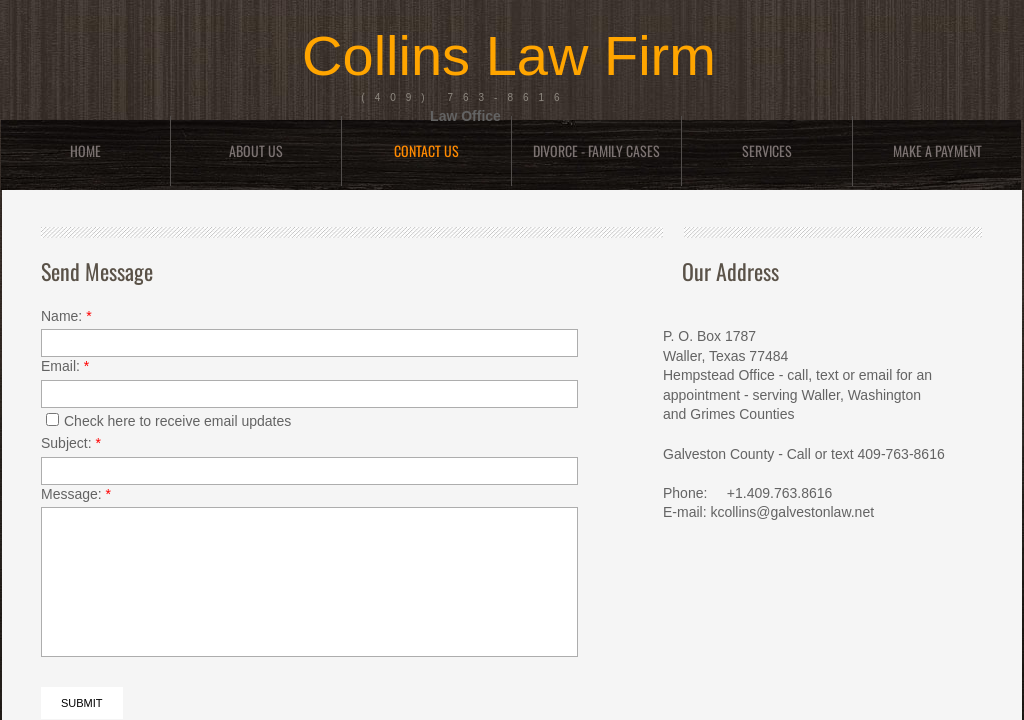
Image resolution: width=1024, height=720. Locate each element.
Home (85, 150)
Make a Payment (937, 150)
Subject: (71, 443)
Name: (66, 316)
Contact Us (426, 150)
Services (767, 150)
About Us (256, 150)
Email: (65, 366)
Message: (76, 494)
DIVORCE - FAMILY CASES (596, 150)
